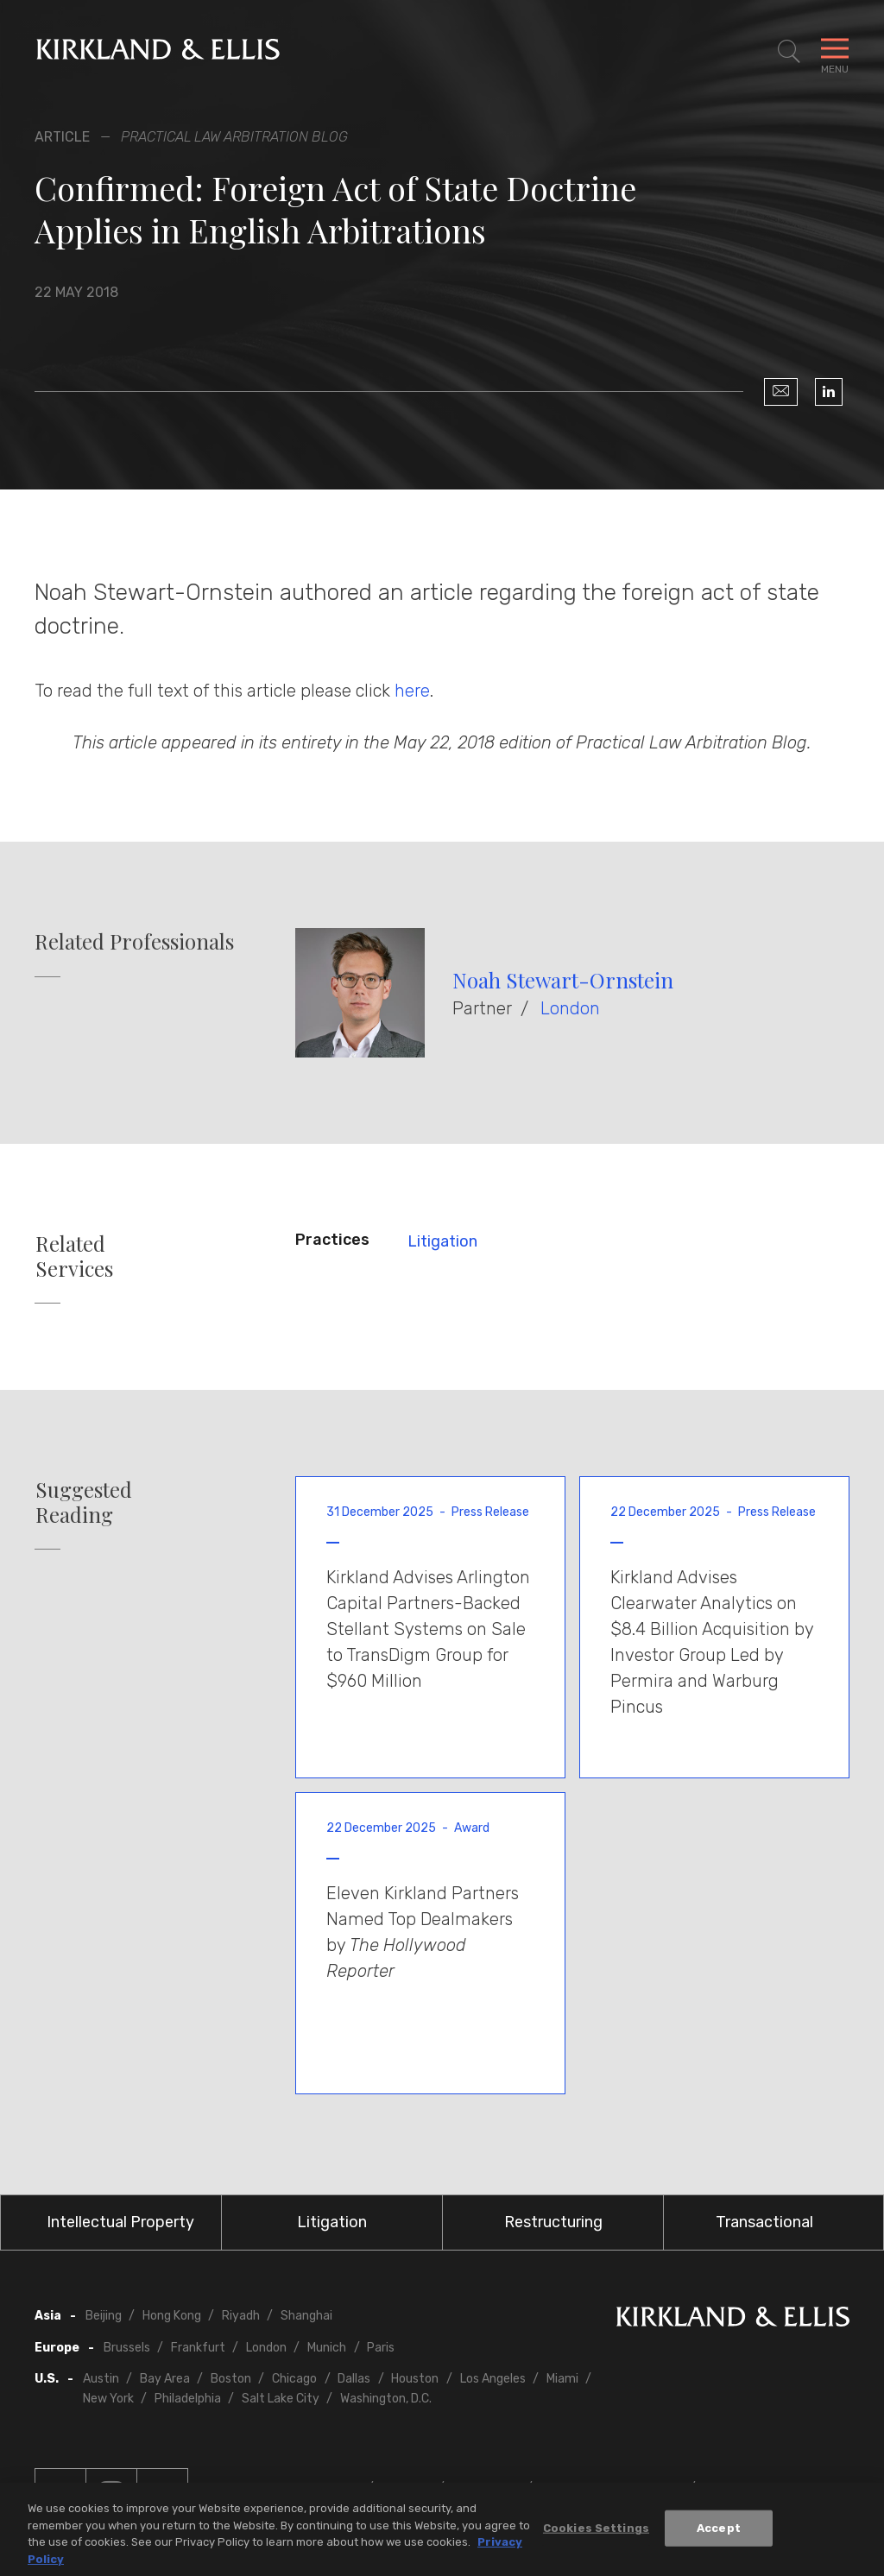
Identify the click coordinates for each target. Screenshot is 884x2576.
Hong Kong (171, 2315)
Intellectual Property (120, 2222)
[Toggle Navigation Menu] (834, 52)
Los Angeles (493, 2378)
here (412, 690)
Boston (231, 2378)
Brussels (127, 2347)
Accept (719, 2532)
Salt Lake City (280, 2398)
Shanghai (306, 2315)
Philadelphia (188, 2398)
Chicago (294, 2378)
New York (108, 2398)
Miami (562, 2378)
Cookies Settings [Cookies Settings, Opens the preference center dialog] (596, 2532)
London (570, 1008)
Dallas (354, 2378)
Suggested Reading (83, 1502)
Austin (101, 2378)
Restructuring (553, 2222)
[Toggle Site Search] (789, 52)
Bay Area (165, 2378)
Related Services (74, 1256)
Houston (415, 2378)
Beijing (103, 2315)
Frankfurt (198, 2347)
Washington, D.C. (386, 2398)
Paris (381, 2347)
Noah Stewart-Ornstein (562, 980)
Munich (326, 2347)
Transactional (764, 2222)
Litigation (442, 1241)
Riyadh (241, 2315)
